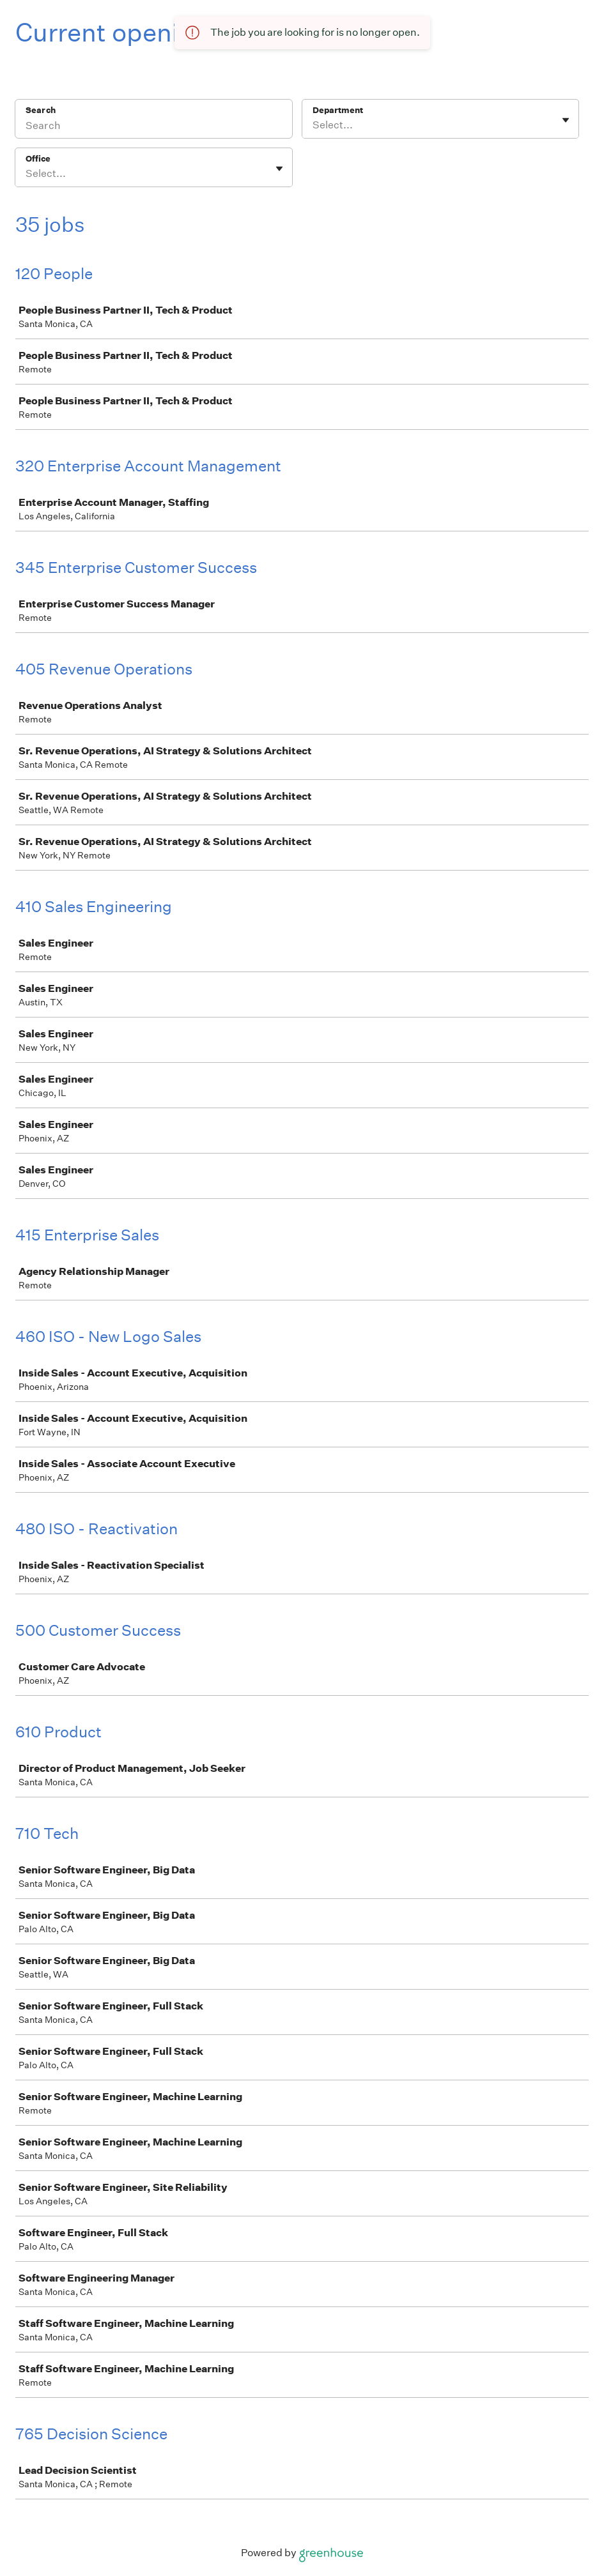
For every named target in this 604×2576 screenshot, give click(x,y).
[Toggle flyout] (565, 120)
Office (38, 158)
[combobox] (313, 125)
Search (41, 110)
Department (338, 110)
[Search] (153, 127)
